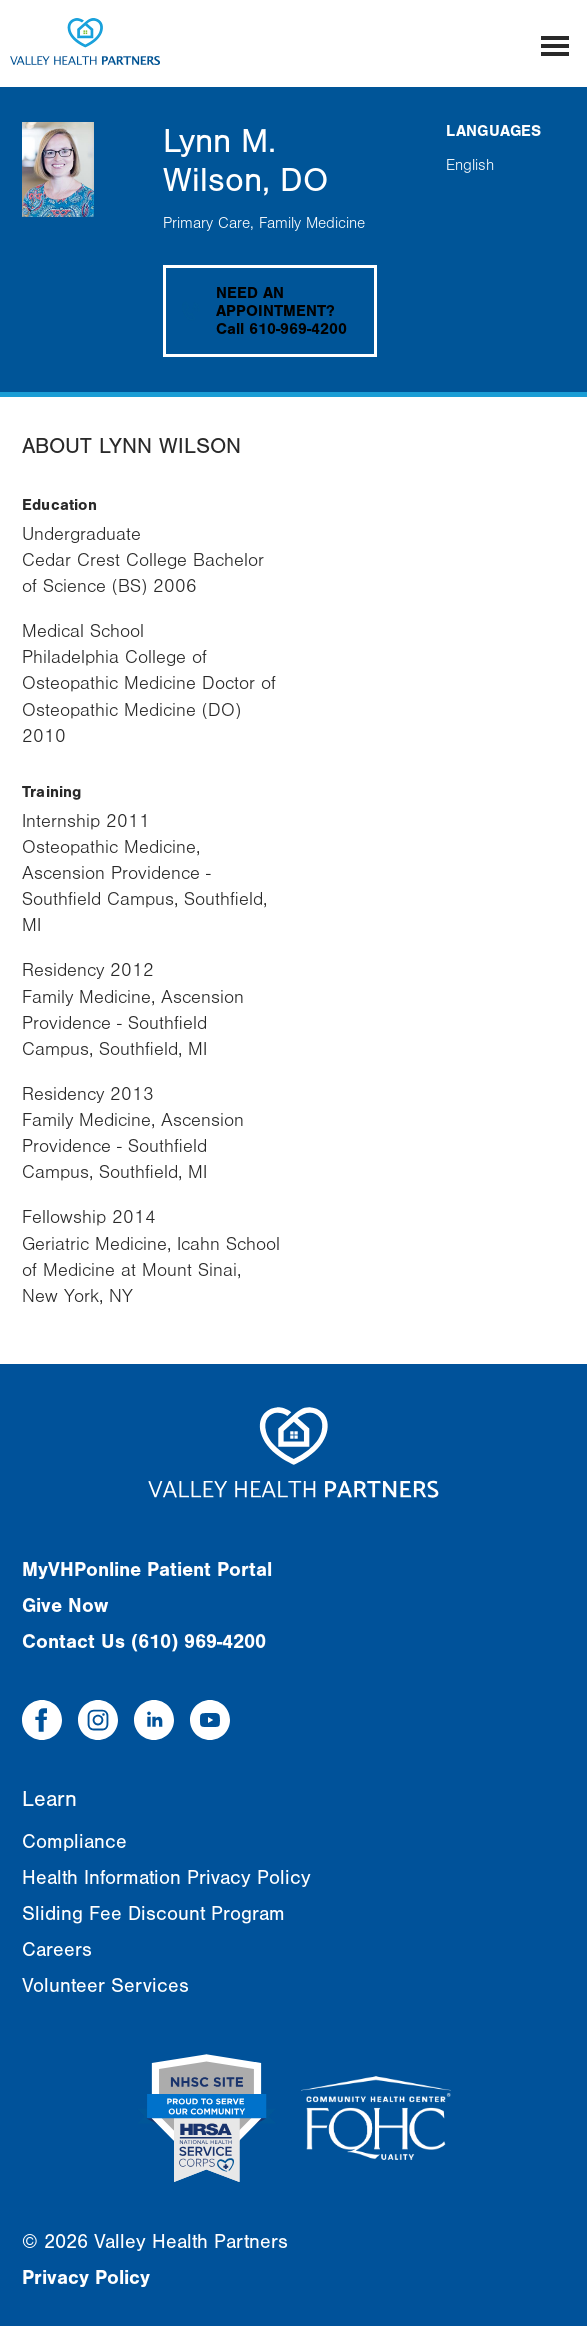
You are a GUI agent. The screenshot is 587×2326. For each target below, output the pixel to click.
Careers (57, 1949)
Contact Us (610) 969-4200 (144, 1641)
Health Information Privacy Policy (166, 1877)
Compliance (74, 1841)
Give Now (65, 1605)
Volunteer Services (105, 1985)
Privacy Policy (86, 2277)
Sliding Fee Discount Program (153, 1913)
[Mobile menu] (555, 43)
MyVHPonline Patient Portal (147, 1569)
